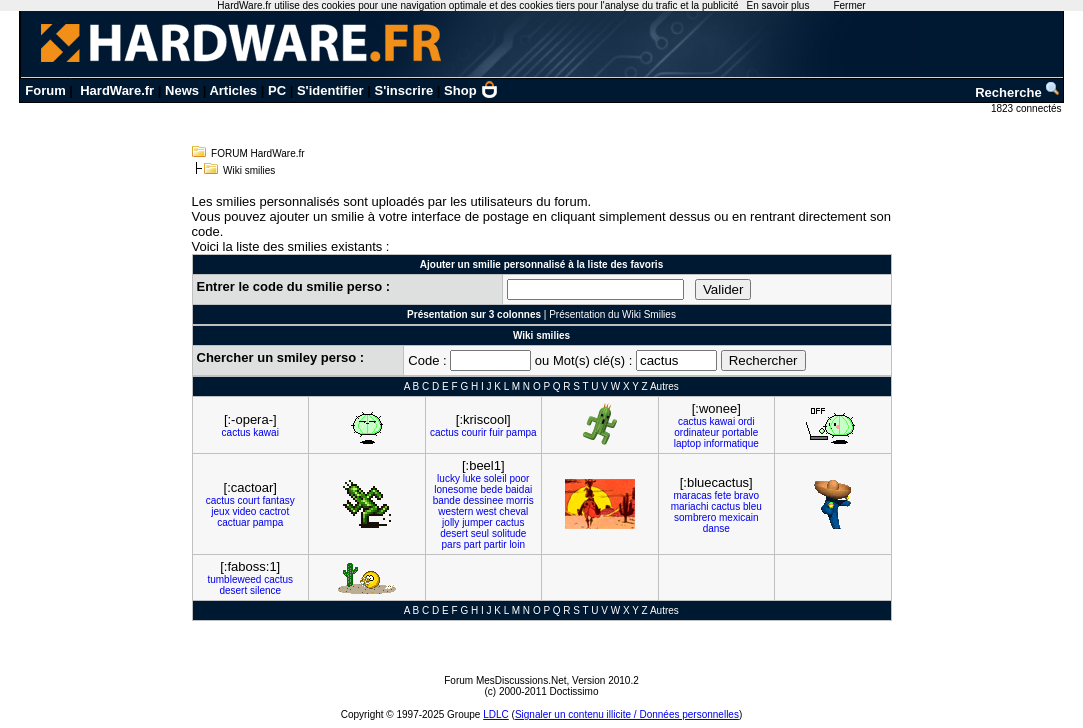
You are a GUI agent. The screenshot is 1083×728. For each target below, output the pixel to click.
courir (474, 432)
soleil (495, 478)
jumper (477, 522)
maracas (692, 495)
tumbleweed (234, 579)
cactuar (233, 522)
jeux (220, 511)
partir (495, 544)
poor (519, 478)
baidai (518, 489)
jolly (450, 522)
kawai (266, 432)
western (455, 511)
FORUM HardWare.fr (258, 153)
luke (472, 478)
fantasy (278, 500)
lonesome (455, 489)
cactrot (274, 511)
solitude (509, 533)
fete (723, 495)
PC (277, 90)
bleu (752, 506)
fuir (496, 432)
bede (491, 489)
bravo (746, 495)
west (486, 511)
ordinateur (696, 432)
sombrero (695, 517)
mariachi (690, 506)
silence (265, 590)
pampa (521, 432)
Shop (471, 90)
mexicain (738, 517)
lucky (448, 478)
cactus (236, 432)
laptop (687, 443)
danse (716, 528)
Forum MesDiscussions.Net (505, 680)
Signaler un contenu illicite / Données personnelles (627, 714)
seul (480, 533)
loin (517, 544)
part (472, 544)
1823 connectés (1027, 108)
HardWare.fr (117, 90)
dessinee (483, 500)
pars (451, 544)
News (182, 90)
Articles (233, 90)
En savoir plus (778, 5)
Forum (45, 90)
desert (454, 533)
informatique (731, 443)
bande (447, 500)
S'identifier (330, 90)
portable (740, 432)
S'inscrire (403, 90)
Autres (664, 386)
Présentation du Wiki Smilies (612, 314)
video (244, 511)
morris (520, 500)
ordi (746, 421)
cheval (513, 511)
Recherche (1018, 92)
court (248, 500)
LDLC (496, 714)
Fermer (849, 5)
